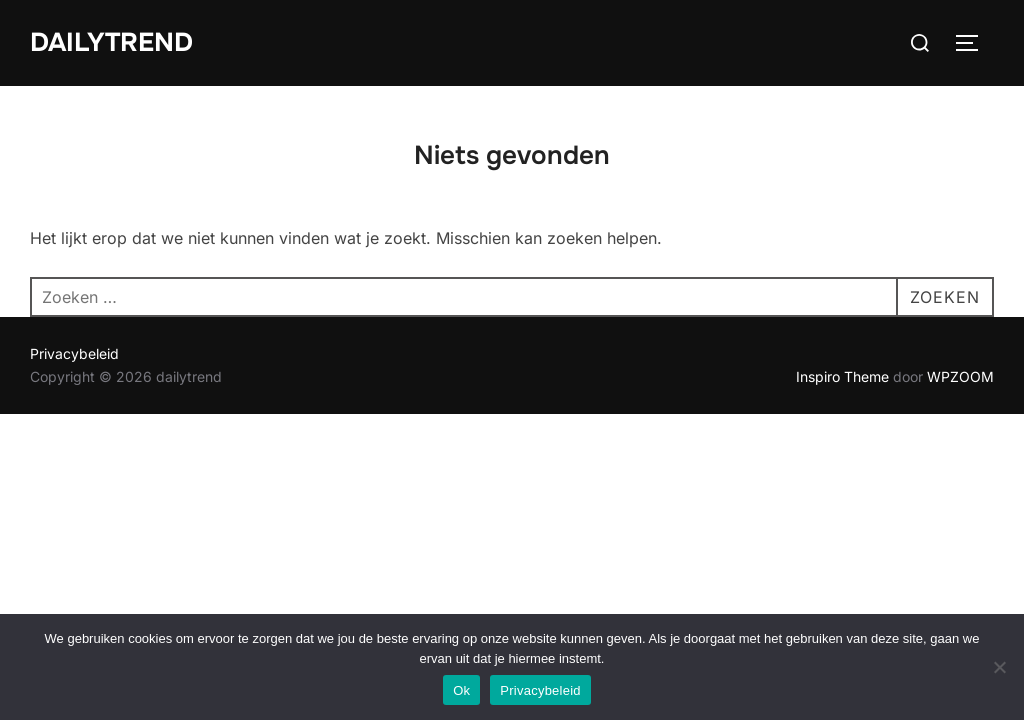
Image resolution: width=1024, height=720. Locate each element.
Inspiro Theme (842, 376)
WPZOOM (960, 376)
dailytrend (111, 42)
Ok (461, 690)
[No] (999, 667)
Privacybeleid (74, 353)
